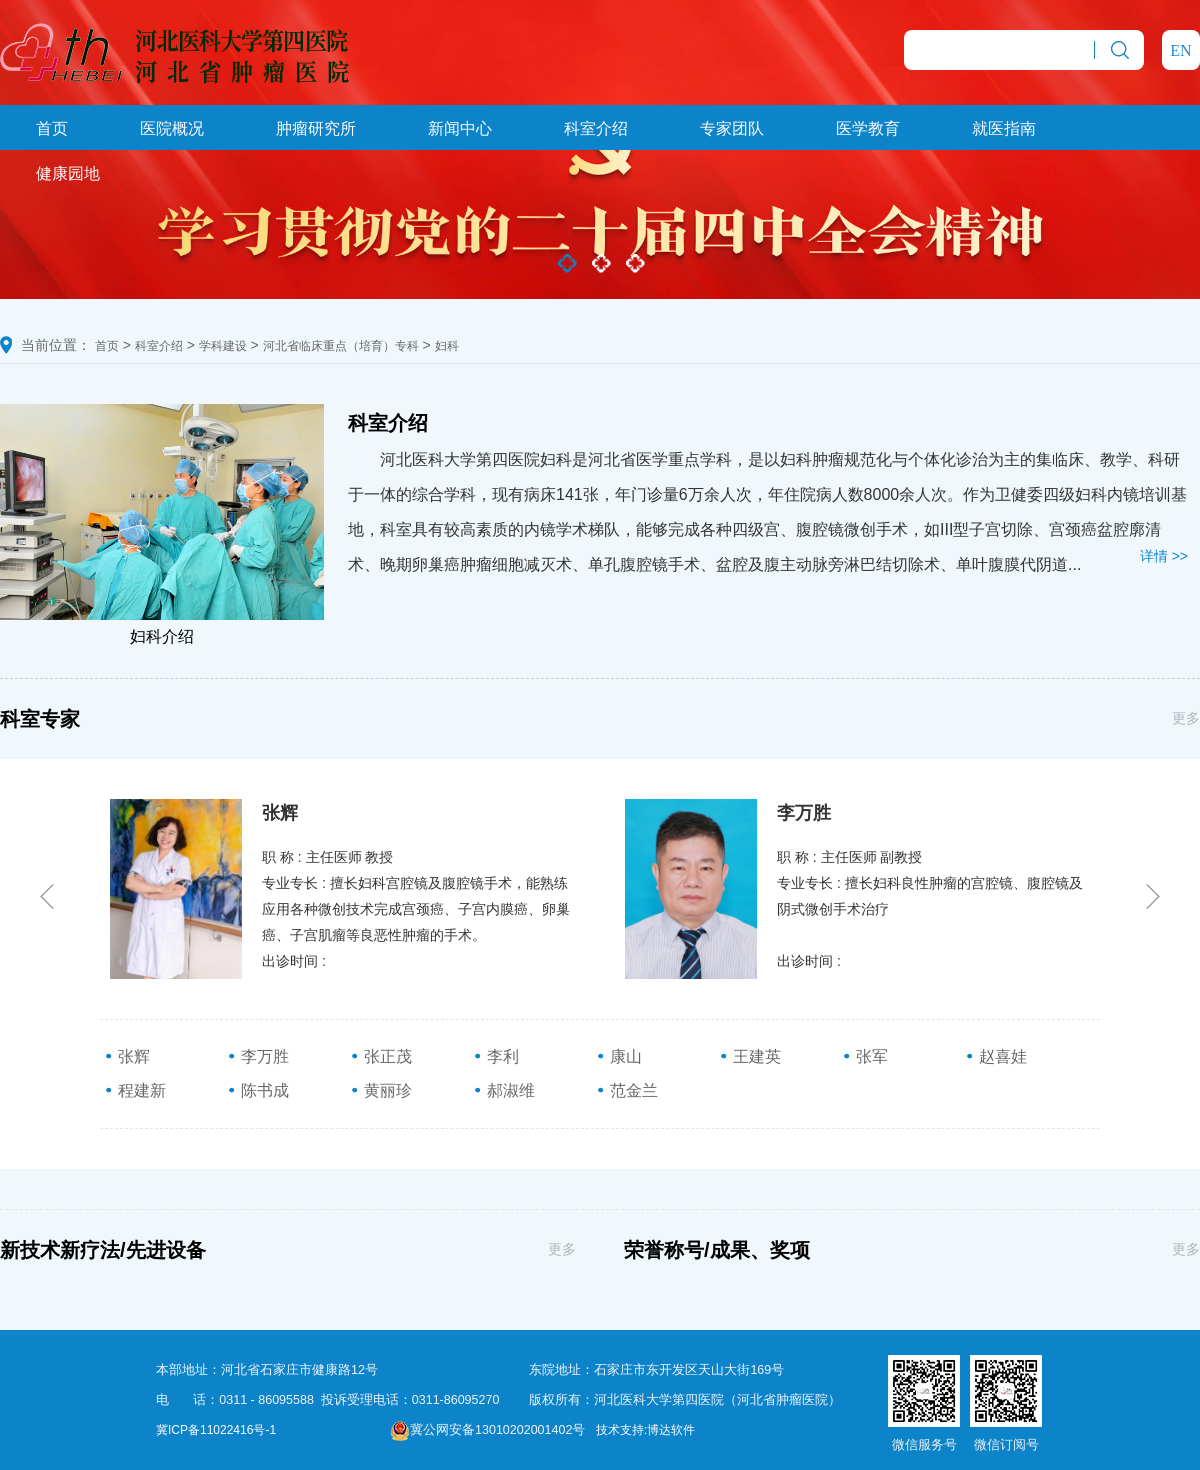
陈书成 (258, 1090)
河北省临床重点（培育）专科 (341, 346)
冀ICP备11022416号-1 (216, 1430)
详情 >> (1164, 556)
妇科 (447, 346)
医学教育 (868, 128)
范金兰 (627, 1090)
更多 (1186, 718)
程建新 (135, 1090)
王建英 (750, 1056)
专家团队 (732, 128)
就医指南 (1004, 128)
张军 (865, 1056)
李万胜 (258, 1056)
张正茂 (381, 1056)
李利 (496, 1056)
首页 (52, 128)
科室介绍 (596, 128)
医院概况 (172, 128)
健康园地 (68, 173)
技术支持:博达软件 (645, 1430)
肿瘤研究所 (316, 128)
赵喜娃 (996, 1056)
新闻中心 (460, 128)
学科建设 (223, 346)
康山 (619, 1056)
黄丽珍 (381, 1090)
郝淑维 (504, 1090)
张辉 (127, 1056)
